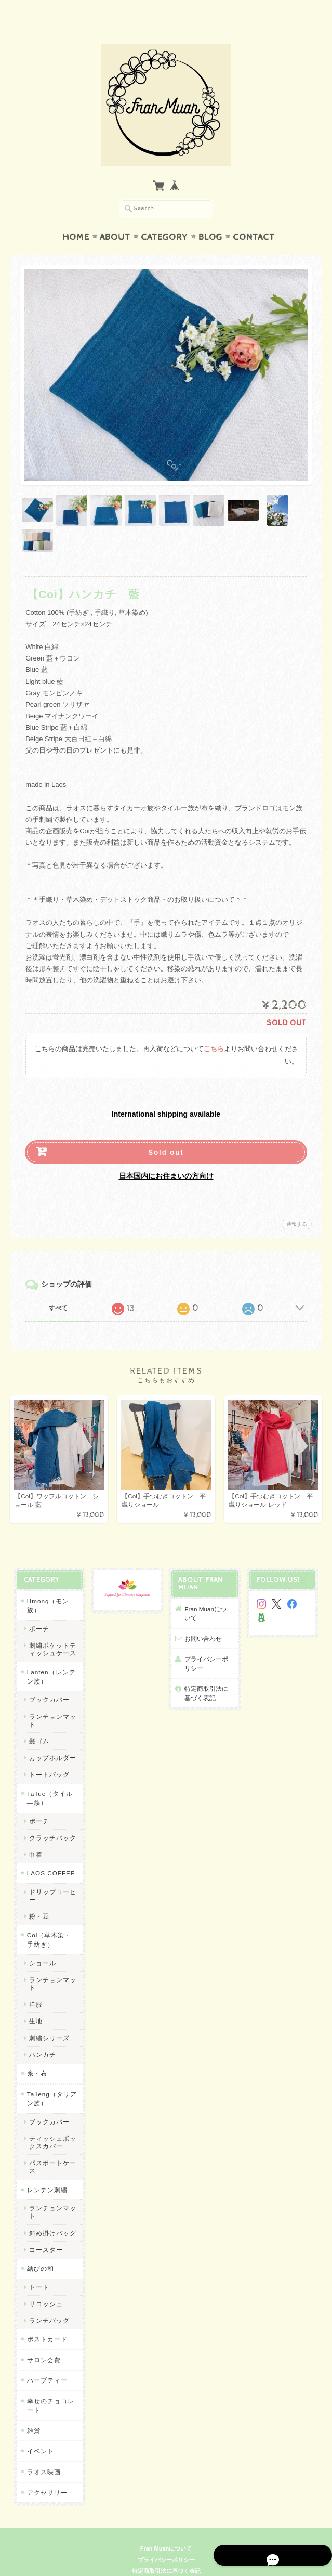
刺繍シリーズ (48, 2017)
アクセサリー (46, 2472)
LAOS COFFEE (50, 1853)
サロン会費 (43, 2339)
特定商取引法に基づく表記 (206, 1673)
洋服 (35, 1984)
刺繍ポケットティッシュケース (51, 1629)
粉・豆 (38, 1896)
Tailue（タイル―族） (49, 1778)
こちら (214, 1029)
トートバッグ (48, 1754)
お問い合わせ (203, 1618)
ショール (41, 1942)
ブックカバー (48, 1679)
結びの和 (39, 2248)
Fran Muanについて (208, 1593)
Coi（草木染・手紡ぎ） (48, 1920)
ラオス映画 (43, 2452)
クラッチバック (51, 1817)
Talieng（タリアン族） (51, 2078)
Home (75, 217)
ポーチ (38, 1608)
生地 (35, 2001)
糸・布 (36, 2053)
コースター (45, 2229)
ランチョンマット (51, 1700)
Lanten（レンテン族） (50, 1657)
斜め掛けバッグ (51, 2212)
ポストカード (46, 2319)
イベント (39, 2431)
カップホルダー (51, 1737)
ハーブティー (46, 2360)
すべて (58, 1287)
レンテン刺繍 (46, 2169)
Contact (254, 217)
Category (164, 217)
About (115, 217)
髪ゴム (38, 1721)
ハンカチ (41, 2034)
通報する (296, 1204)
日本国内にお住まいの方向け (166, 1155)
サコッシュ (45, 2283)
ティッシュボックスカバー (51, 2122)
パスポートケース (51, 2147)
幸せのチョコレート (49, 2385)
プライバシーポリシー (206, 1644)
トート (38, 2266)
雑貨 (32, 2410)
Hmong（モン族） (47, 1585)
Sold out (165, 1132)
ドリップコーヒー (51, 1875)
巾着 (35, 1834)
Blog (210, 217)
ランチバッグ (48, 2300)
